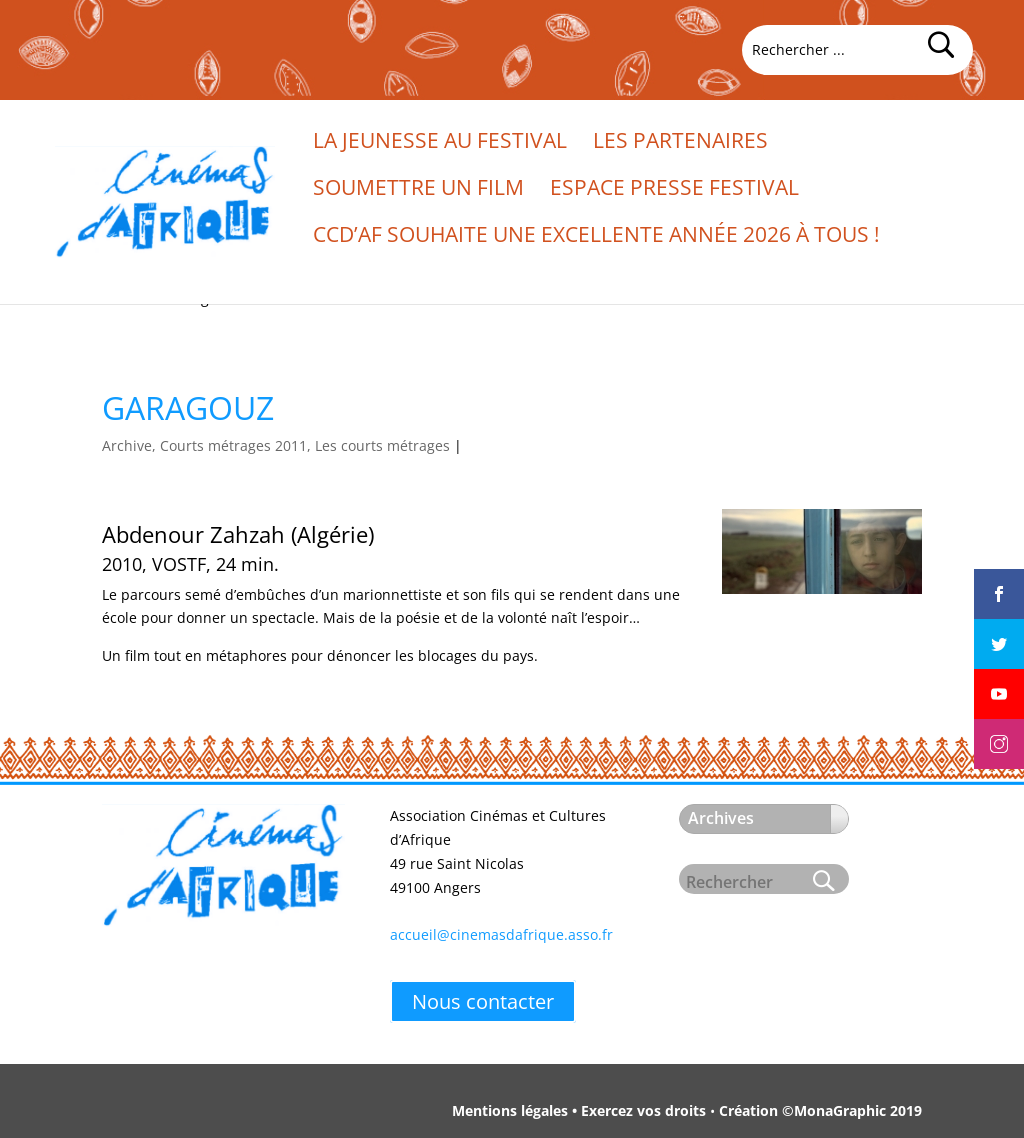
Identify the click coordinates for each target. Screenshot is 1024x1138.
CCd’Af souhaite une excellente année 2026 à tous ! (596, 237)
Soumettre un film (418, 190)
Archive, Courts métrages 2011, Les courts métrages (276, 445)
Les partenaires (680, 143)
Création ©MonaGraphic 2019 (820, 1110)
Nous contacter (483, 1001)
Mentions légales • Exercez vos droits (579, 1110)
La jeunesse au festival (440, 143)
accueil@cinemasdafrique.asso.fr (501, 934)
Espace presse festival (674, 190)
